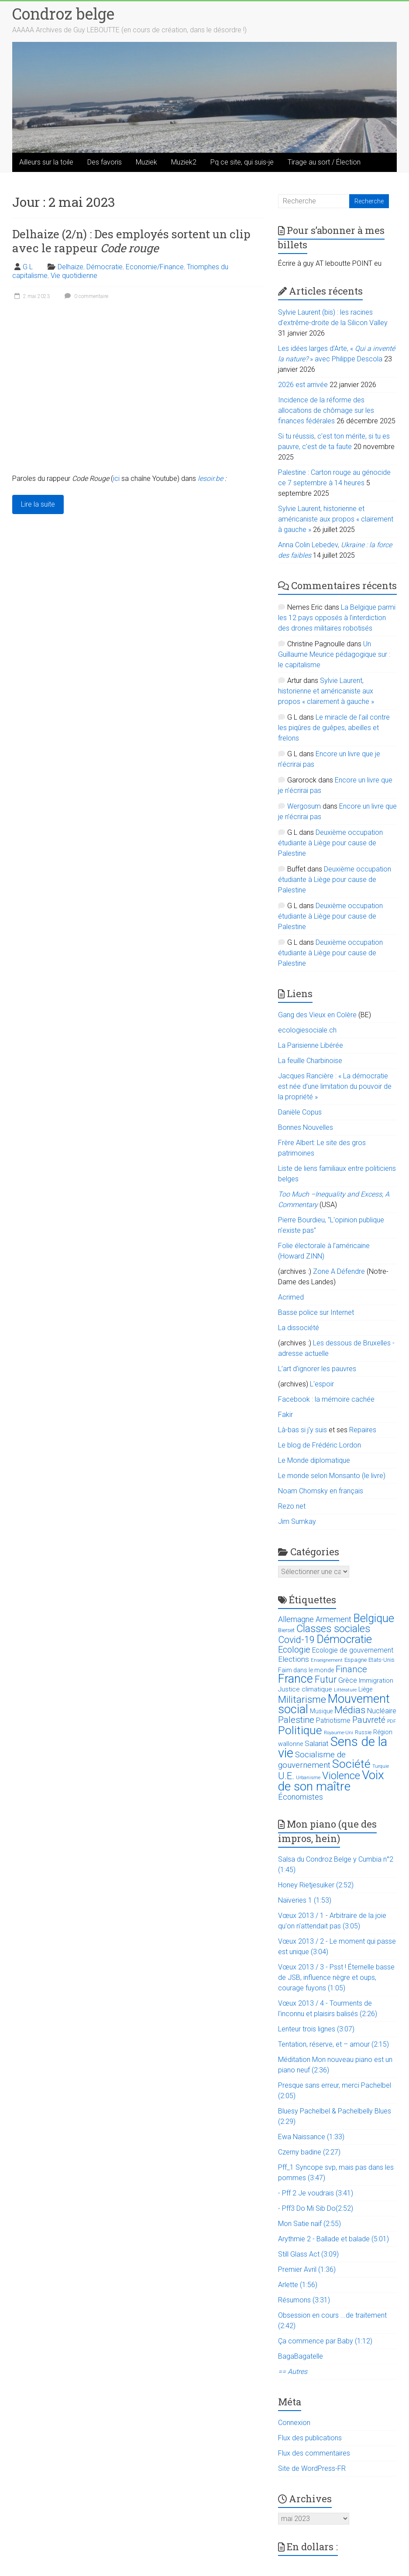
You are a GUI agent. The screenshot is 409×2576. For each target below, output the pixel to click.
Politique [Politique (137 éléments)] (300, 1730)
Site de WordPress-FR (312, 2468)
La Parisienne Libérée (310, 1045)
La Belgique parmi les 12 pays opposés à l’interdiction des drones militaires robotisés (336, 617)
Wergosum (304, 806)
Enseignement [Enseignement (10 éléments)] (327, 1660)
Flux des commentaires (314, 2453)
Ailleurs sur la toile (46, 162)
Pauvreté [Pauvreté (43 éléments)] (368, 1720)
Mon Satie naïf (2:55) (309, 2223)
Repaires (362, 1430)
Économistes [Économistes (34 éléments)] (300, 1796)
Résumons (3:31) (304, 2300)
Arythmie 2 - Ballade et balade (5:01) (333, 2239)
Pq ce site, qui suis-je (242, 162)
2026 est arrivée (303, 385)
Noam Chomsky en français (320, 1491)
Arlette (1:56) (297, 2285)
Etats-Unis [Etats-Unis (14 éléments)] (381, 1660)
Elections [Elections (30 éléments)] (293, 1659)
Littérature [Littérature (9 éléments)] (345, 1690)
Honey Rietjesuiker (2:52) (316, 1885)
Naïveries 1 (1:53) (304, 1900)
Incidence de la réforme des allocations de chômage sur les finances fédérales (326, 410)
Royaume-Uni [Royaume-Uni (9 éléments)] (338, 1733)
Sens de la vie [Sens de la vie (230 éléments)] (332, 1747)
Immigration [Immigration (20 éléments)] (376, 1680)
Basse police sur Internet (316, 1312)
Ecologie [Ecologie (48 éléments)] (294, 1649)
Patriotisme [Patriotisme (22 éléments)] (333, 1721)
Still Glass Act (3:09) (308, 2254)
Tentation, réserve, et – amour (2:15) (333, 2044)
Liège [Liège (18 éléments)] (365, 1689)
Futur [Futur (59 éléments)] (326, 1679)
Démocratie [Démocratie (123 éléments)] (344, 1639)
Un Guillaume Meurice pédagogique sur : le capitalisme (334, 654)
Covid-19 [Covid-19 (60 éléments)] (296, 1639)
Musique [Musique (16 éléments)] (321, 1711)
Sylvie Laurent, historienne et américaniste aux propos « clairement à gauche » (335, 519)
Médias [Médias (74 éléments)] (349, 1710)
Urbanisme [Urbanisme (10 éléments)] (308, 1777)
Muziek (146, 162)
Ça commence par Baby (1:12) (325, 2341)
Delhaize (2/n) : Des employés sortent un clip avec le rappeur (131, 240)
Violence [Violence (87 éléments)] (341, 1776)
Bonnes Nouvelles (305, 1127)
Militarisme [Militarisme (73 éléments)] (302, 1699)
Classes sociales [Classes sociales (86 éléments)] (333, 1628)
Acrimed (291, 1297)
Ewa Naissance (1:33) (311, 2137)
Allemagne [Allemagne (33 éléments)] (296, 1619)
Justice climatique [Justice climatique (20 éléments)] (305, 1689)
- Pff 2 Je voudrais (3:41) (315, 2193)
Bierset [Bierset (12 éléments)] (286, 1630)
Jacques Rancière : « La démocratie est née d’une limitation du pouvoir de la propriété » (335, 1086)
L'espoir (322, 1384)
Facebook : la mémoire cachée (326, 1399)
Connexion (294, 2422)
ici (116, 478)
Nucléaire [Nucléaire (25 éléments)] (381, 1711)
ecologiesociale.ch (307, 1030)
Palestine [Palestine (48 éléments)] (296, 1720)
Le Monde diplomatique (314, 1460)
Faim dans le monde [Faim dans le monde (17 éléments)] (306, 1670)
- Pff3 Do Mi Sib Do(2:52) (315, 2208)
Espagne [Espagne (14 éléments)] (355, 1660)
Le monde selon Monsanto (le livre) (331, 1476)
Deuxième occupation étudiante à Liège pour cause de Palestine (330, 843)
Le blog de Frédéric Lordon (319, 1445)
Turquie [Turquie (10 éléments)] (380, 1766)
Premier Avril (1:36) (307, 2269)
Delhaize (70, 267)
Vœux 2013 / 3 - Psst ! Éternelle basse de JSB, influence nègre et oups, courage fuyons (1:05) (336, 1977)
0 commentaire (85, 296)
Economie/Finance (155, 267)
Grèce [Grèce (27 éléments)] (347, 1680)
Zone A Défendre (340, 1271)
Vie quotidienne (74, 275)
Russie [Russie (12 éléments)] (363, 1732)
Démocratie (104, 267)
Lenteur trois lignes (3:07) (316, 2029)
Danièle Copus (300, 1112)
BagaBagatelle (300, 2356)
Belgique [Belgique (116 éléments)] (373, 1618)
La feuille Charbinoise (310, 1060)
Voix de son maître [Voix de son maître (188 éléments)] (331, 1781)
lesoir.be (210, 478)
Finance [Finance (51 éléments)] (351, 1669)
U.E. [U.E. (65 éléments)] (286, 1775)
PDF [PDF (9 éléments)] (391, 1721)
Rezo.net (292, 1506)
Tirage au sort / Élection (324, 162)
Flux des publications (310, 2438)
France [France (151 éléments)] (295, 1679)
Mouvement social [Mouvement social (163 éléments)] (334, 1704)
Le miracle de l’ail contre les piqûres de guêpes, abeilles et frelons (334, 727)
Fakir (285, 1414)
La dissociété (298, 1328)
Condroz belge (63, 13)
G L (28, 267)
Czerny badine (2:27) (309, 2152)
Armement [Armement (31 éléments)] (333, 1619)
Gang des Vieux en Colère (317, 1015)
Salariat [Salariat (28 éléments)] (317, 1743)
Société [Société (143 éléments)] (351, 1763)
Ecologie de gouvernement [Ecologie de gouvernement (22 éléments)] (352, 1650)
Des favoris (104, 162)
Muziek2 (183, 162)
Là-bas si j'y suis (302, 1430)
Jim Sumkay (297, 1521)
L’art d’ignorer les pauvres (317, 1369)
